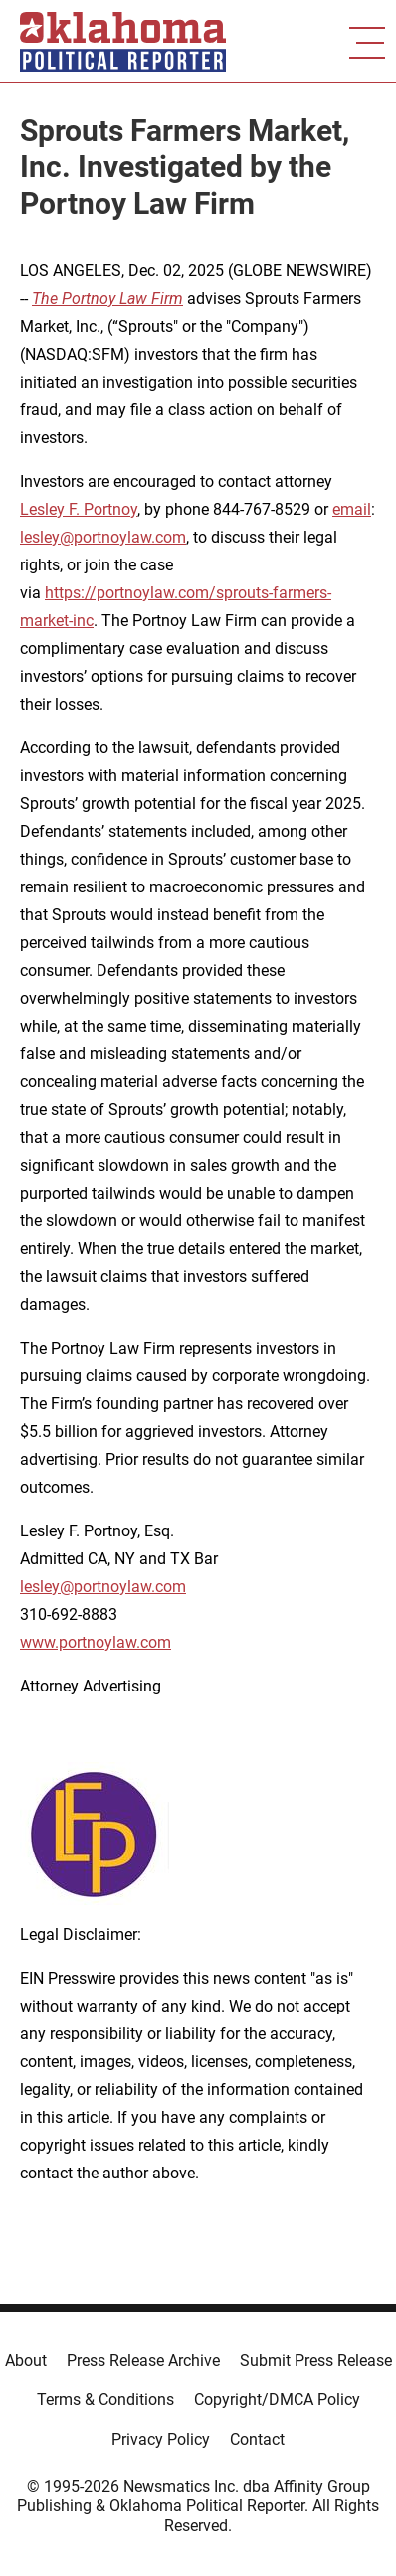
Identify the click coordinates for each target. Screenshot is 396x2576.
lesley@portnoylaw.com (103, 537)
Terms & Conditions (105, 2399)
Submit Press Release (316, 2360)
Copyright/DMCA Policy (277, 2399)
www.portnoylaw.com (95, 1642)
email (351, 509)
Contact (257, 2439)
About (26, 2360)
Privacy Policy (160, 2439)
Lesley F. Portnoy (78, 509)
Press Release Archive (143, 2360)
